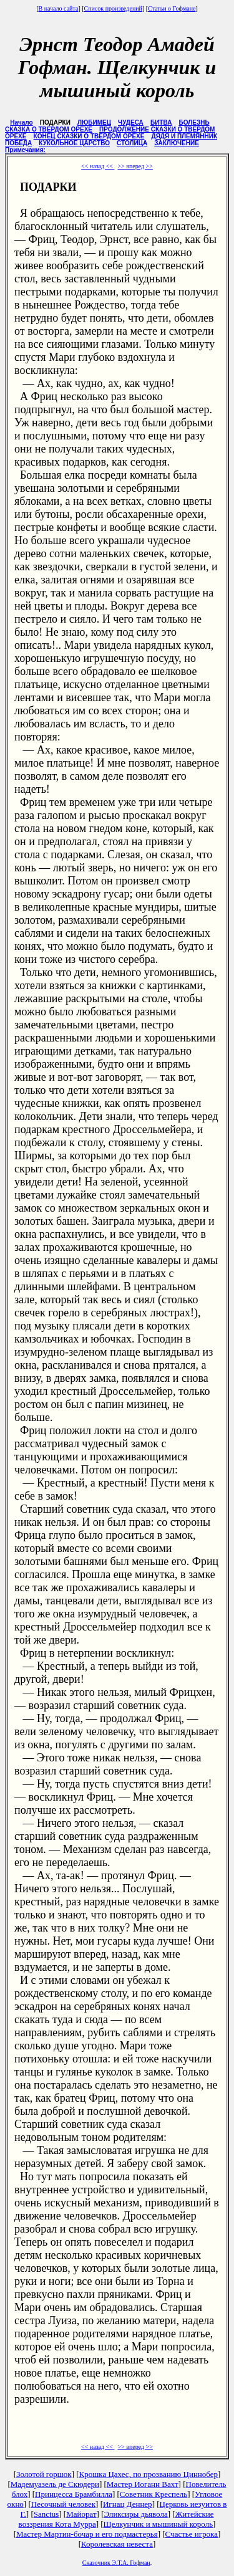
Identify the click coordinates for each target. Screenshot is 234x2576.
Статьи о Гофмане (171, 8)
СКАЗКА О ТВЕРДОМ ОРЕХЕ (48, 129)
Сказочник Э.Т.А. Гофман (116, 2562)
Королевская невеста (117, 2544)
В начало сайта (59, 8)
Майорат (81, 2514)
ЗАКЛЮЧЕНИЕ (176, 143)
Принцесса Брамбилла (73, 2494)
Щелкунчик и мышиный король (158, 2524)
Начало (21, 122)
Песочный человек (63, 2504)
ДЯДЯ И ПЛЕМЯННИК (185, 136)
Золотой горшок (44, 2474)
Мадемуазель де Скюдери (55, 2484)
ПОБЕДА (18, 143)
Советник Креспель (153, 2494)
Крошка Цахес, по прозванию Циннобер (148, 2474)
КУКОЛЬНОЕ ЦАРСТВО (74, 143)
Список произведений (113, 8)
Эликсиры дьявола (135, 2514)
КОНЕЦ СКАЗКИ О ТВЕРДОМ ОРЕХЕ (89, 136)
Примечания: (25, 149)
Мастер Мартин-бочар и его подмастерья (87, 2534)
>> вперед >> (134, 166)
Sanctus (46, 2514)
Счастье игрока (191, 2534)
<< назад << (97, 166)
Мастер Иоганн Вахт (142, 2484)
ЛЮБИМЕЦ (94, 122)
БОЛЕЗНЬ (194, 122)
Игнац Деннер (127, 2504)
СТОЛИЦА (132, 143)
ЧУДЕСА (131, 122)
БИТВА (161, 122)
